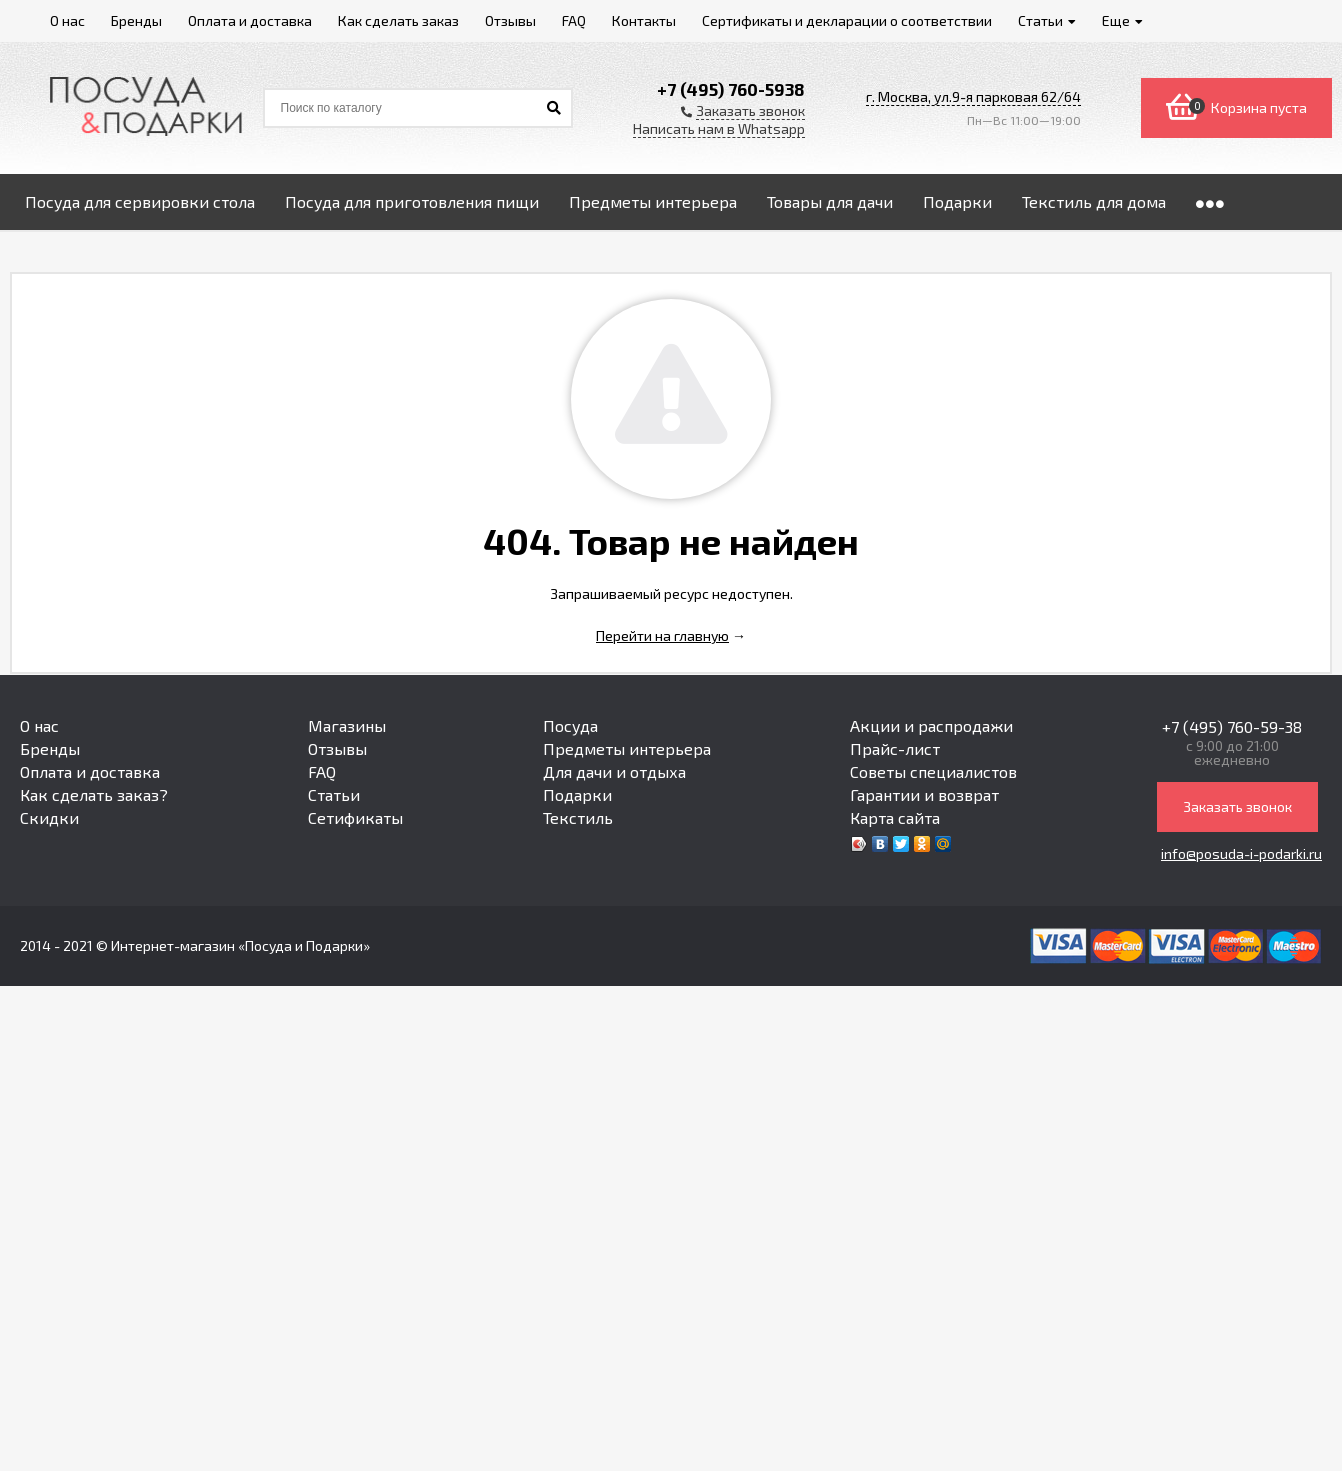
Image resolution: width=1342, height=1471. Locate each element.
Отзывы (337, 748)
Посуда (570, 725)
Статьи (334, 794)
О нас (39, 725)
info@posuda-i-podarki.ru (1241, 853)
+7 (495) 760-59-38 (1232, 726)
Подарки (577, 794)
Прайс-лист (895, 748)
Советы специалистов (933, 771)
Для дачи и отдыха (614, 771)
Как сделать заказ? (94, 794)
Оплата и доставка (90, 771)
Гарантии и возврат (924, 794)
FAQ (322, 771)
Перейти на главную (662, 635)
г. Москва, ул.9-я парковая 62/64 (973, 96)
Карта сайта (895, 817)
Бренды (50, 748)
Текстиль (578, 817)
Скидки (49, 817)
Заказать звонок (1237, 806)
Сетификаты (355, 817)
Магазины (347, 725)
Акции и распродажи (931, 725)
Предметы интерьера (627, 748)
